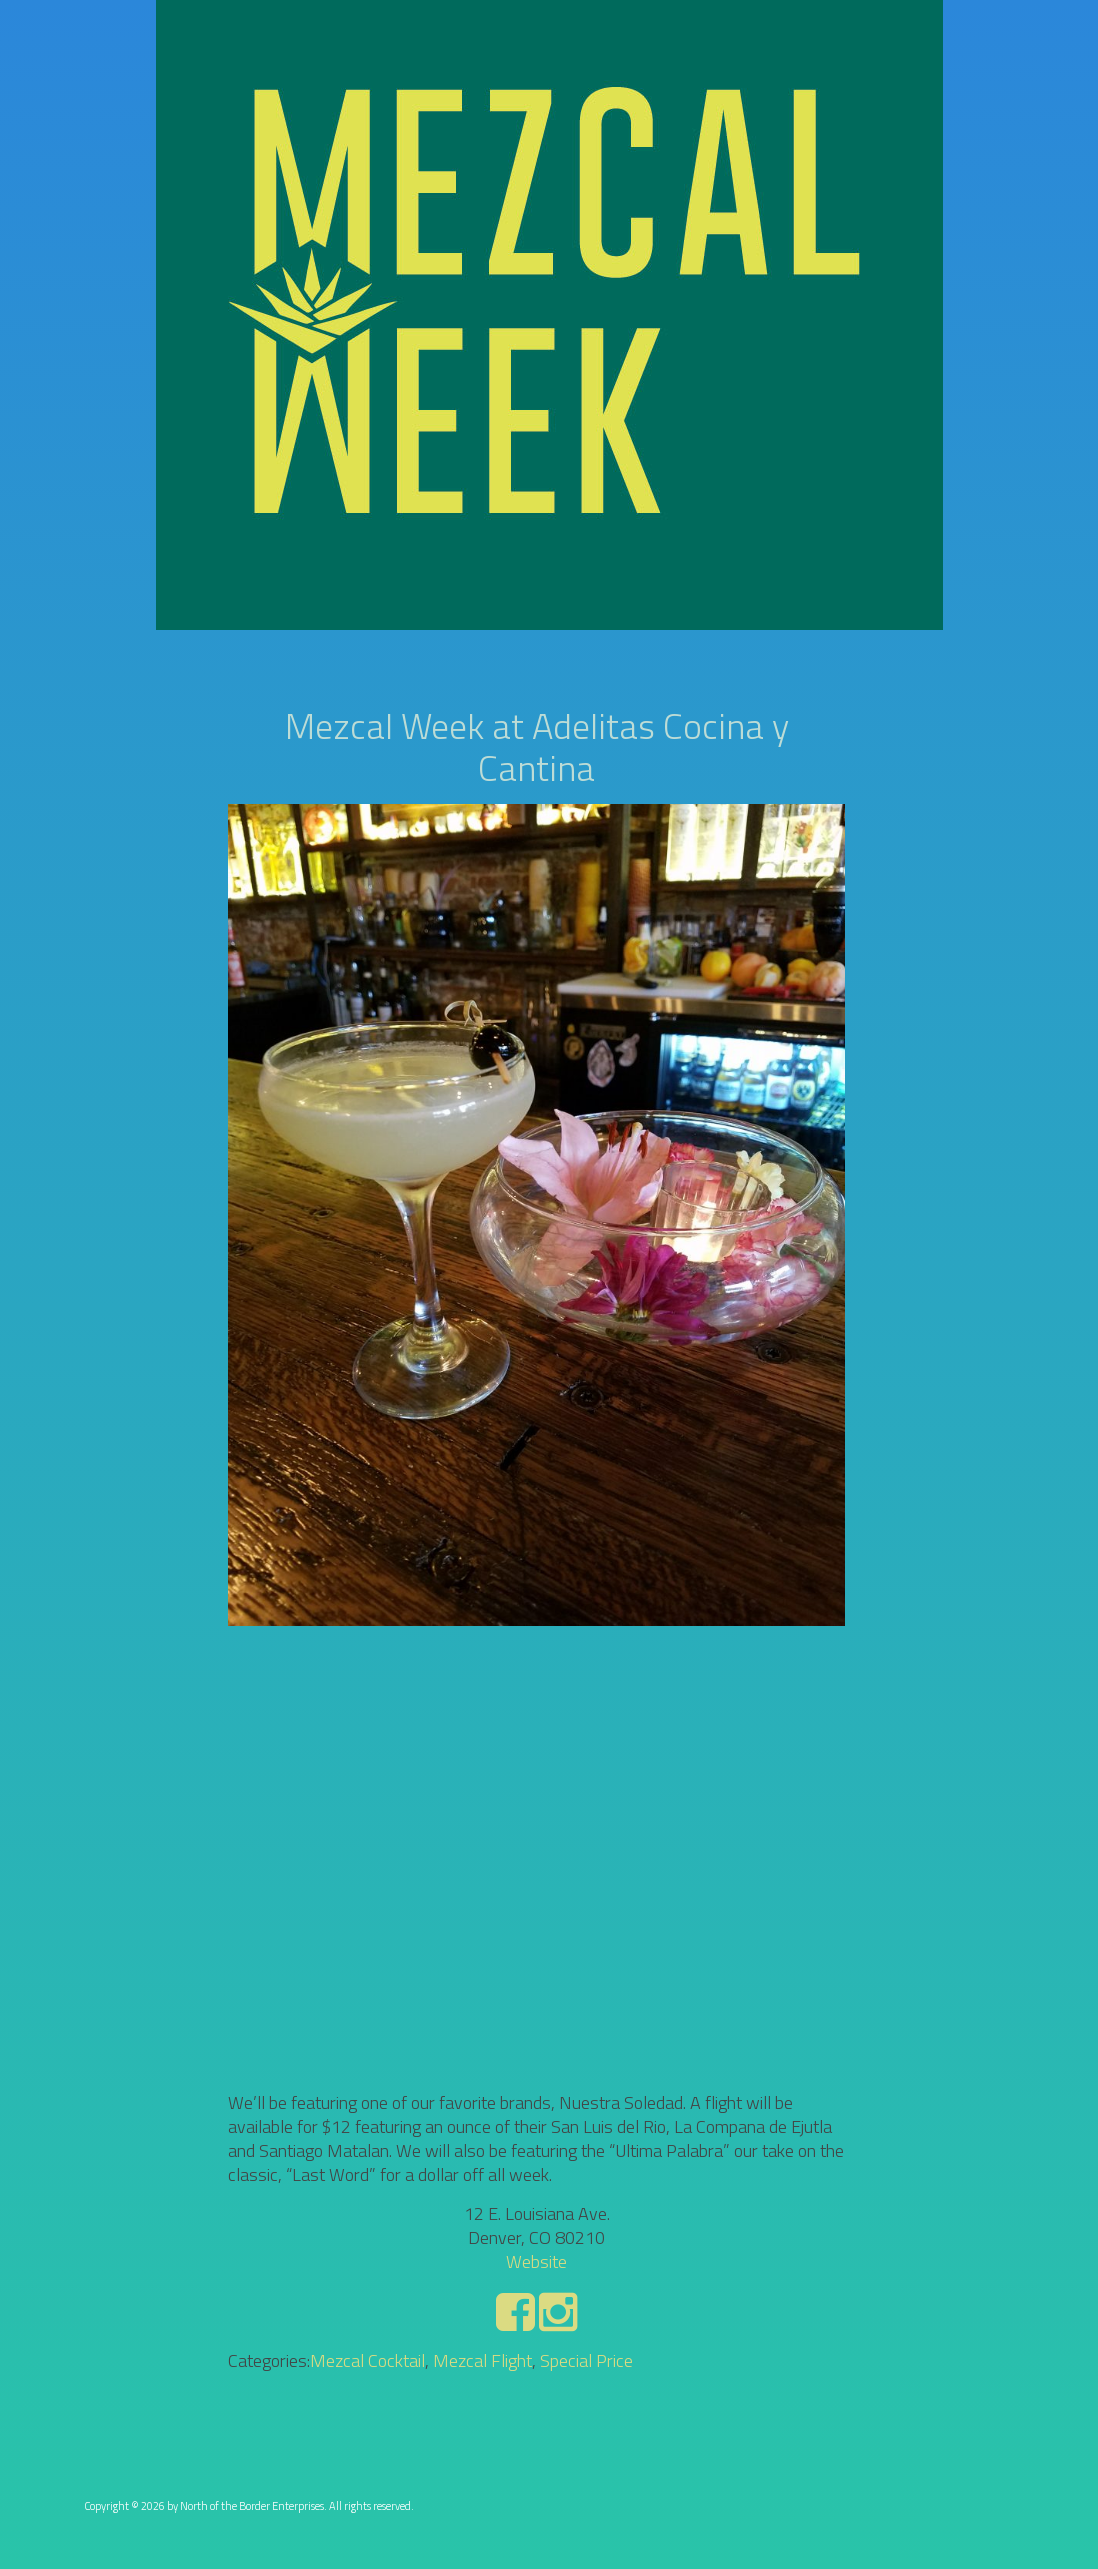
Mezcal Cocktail (367, 2360)
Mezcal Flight (482, 2360)
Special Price (586, 2360)
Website (536, 2261)
